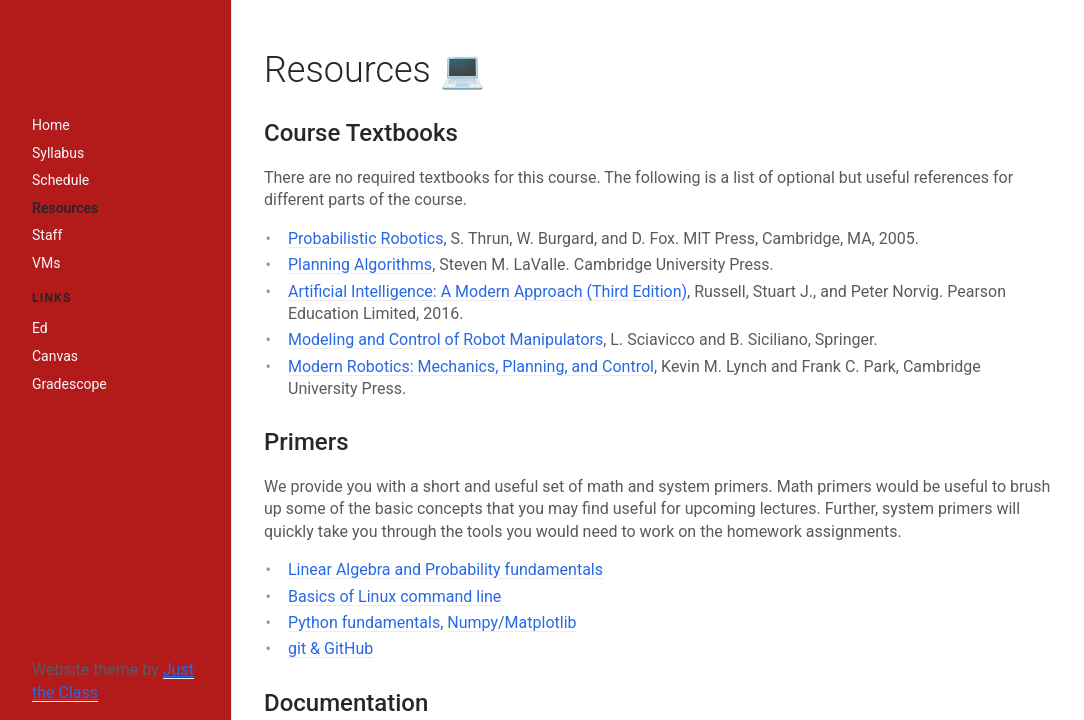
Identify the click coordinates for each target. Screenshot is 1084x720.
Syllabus (58, 153)
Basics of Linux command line (394, 596)
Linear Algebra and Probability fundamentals (445, 569)
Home (51, 125)
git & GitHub (330, 648)
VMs (46, 263)
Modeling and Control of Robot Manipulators (445, 339)
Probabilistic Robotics (365, 238)
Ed (40, 328)
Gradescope (69, 384)
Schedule (60, 180)
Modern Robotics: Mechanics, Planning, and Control (471, 366)
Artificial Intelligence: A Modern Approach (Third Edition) (487, 291)
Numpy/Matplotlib (511, 622)
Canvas (55, 356)
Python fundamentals (364, 622)
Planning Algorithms (360, 264)
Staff (47, 235)
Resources (65, 208)
